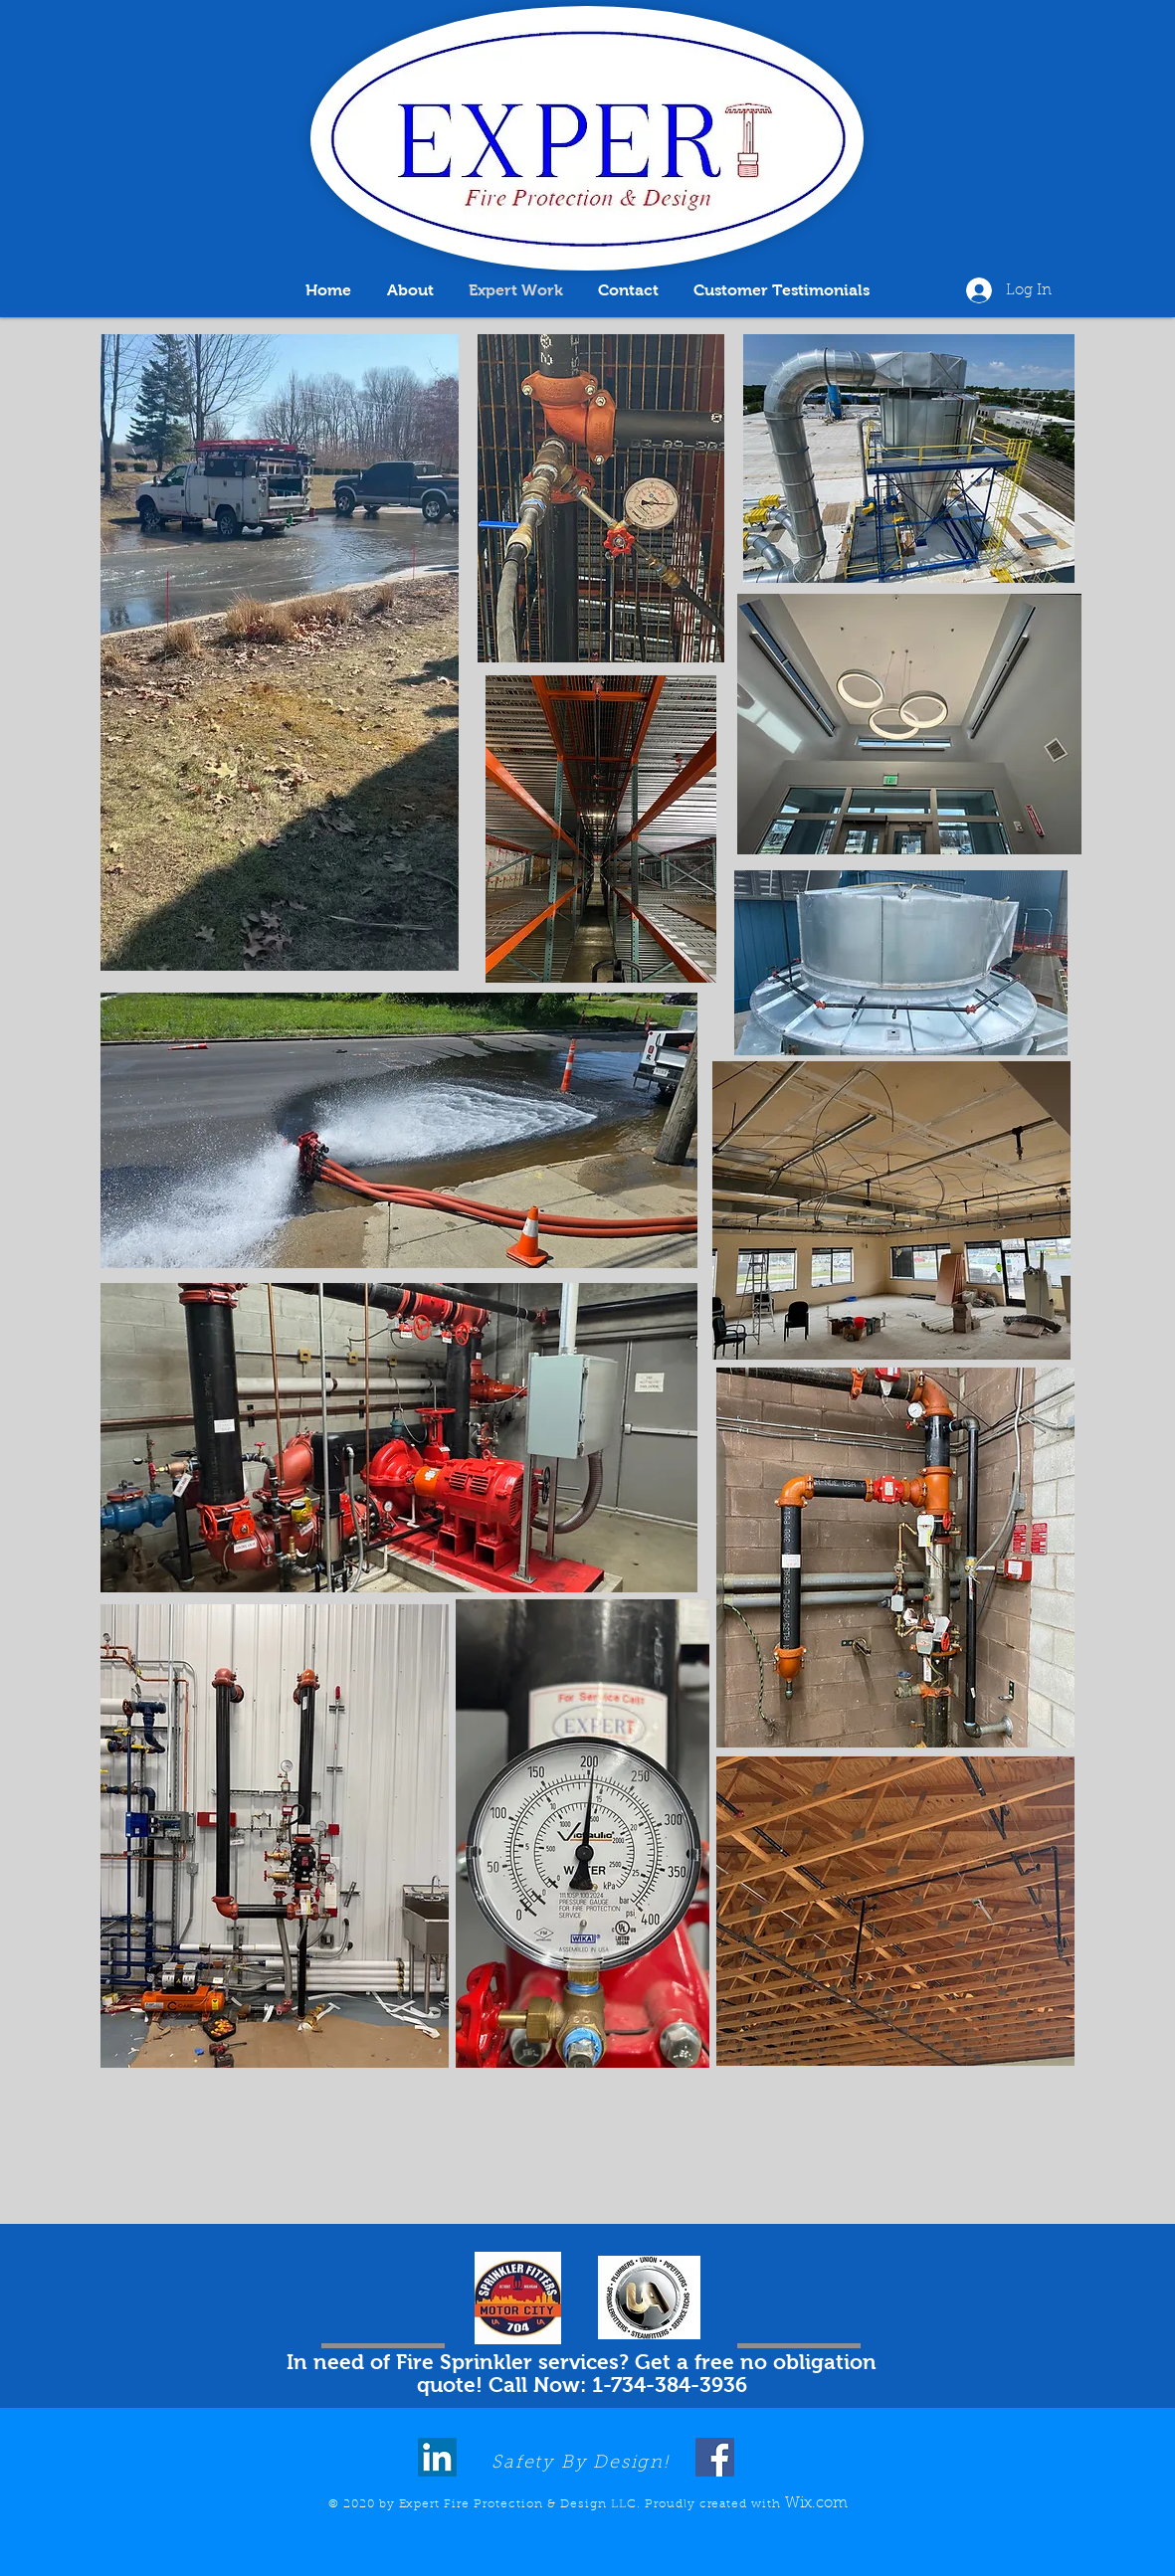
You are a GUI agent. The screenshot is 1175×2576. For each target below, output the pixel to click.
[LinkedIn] (437, 2457)
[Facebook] (714, 2457)
